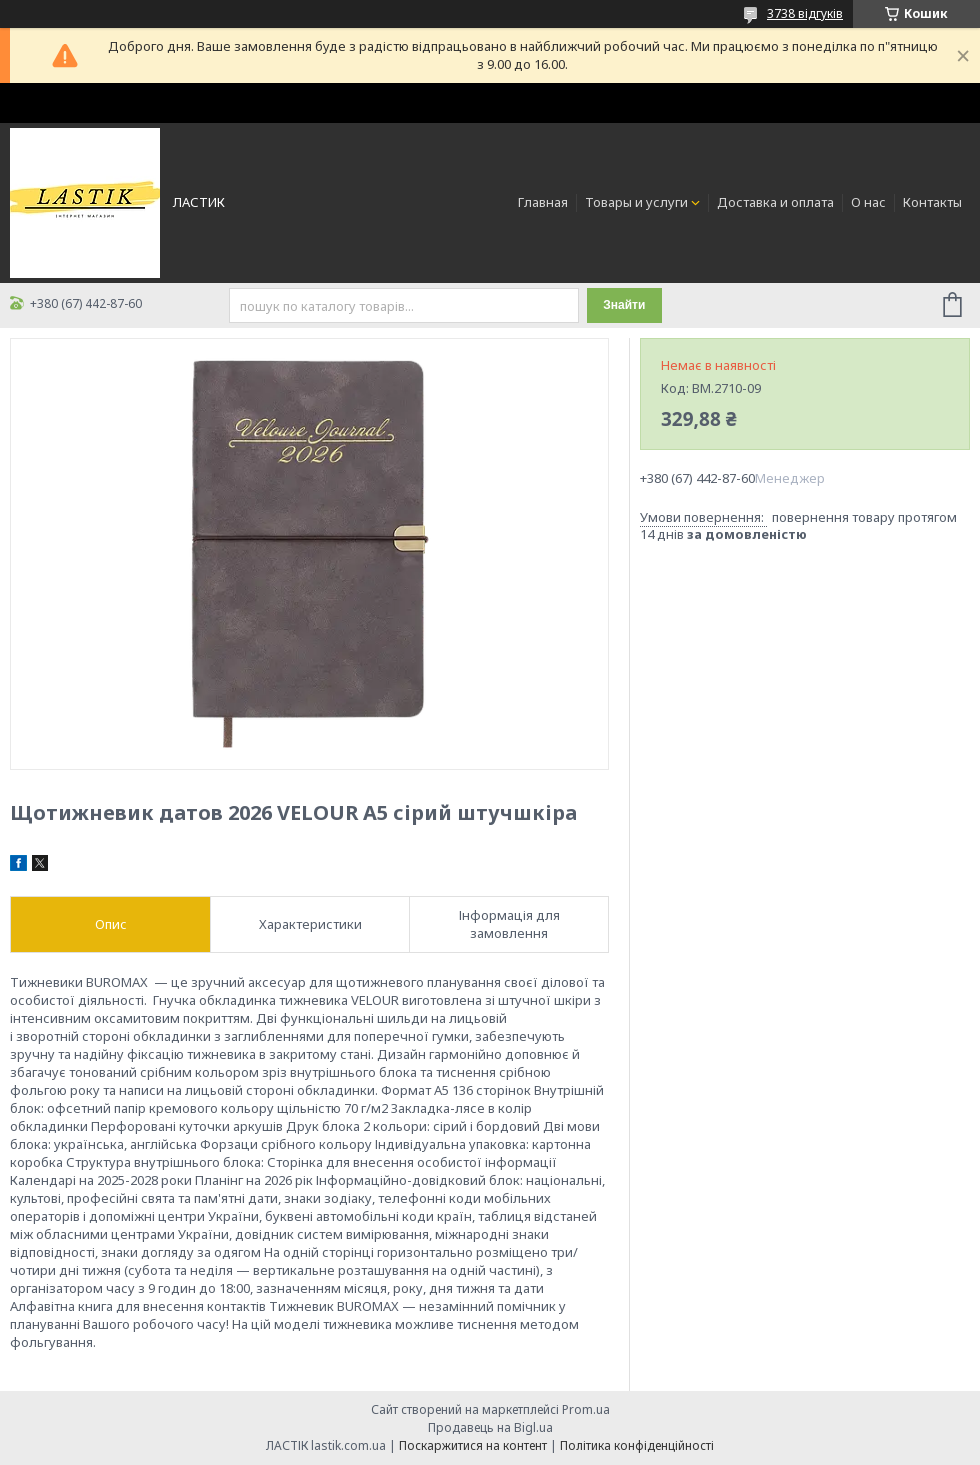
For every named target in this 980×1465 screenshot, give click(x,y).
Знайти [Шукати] (624, 305)
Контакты (932, 202)
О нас (868, 202)
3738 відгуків (805, 13)
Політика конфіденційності (637, 1445)
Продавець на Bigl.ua (490, 1427)
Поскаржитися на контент (473, 1445)
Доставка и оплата (775, 202)
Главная (543, 202)
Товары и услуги (636, 202)
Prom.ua (586, 1409)
